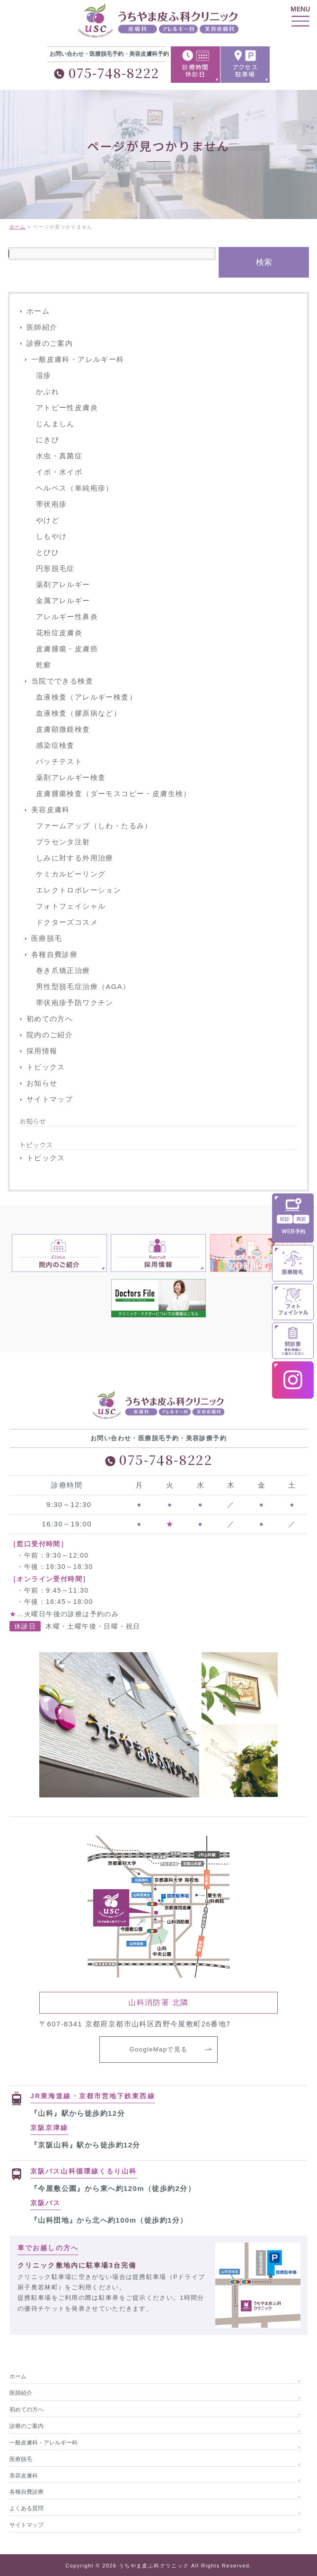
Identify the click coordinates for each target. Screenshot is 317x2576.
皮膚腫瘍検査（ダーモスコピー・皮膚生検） (113, 794)
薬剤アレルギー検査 (71, 778)
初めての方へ (49, 1019)
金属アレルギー (63, 601)
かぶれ (47, 392)
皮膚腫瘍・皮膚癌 (67, 649)
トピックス (45, 1067)
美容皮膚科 (50, 810)
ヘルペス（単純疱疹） (75, 488)
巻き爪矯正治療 (63, 971)
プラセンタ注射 (63, 842)
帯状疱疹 (51, 504)
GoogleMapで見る (158, 2048)
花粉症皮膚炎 (59, 633)
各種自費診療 (54, 955)
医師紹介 (42, 328)
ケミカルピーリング (71, 874)
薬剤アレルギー (63, 585)
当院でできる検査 (62, 681)
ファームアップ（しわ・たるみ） (94, 826)
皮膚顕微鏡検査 (63, 730)
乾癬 (44, 665)
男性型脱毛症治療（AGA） (83, 987)
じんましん (55, 424)
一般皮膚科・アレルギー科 (77, 360)
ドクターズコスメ (67, 923)
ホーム (38, 311)
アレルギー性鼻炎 (67, 617)
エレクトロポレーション (78, 890)
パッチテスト (59, 762)
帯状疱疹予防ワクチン (75, 1003)
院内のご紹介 (49, 1035)
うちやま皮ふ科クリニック (154, 2564)
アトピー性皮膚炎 (67, 408)
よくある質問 (26, 2507)
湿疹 (44, 376)
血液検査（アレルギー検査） (86, 697)
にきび (47, 440)
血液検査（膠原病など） (78, 714)
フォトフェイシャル (71, 906)
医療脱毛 (46, 939)
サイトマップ (49, 1099)
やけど (47, 521)
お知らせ (42, 1083)
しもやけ (51, 537)
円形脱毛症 (55, 569)
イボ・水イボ (59, 472)
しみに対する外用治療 (75, 858)
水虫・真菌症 (59, 456)
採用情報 (42, 1051)
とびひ (47, 553)
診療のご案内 (49, 344)
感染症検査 (55, 746)
